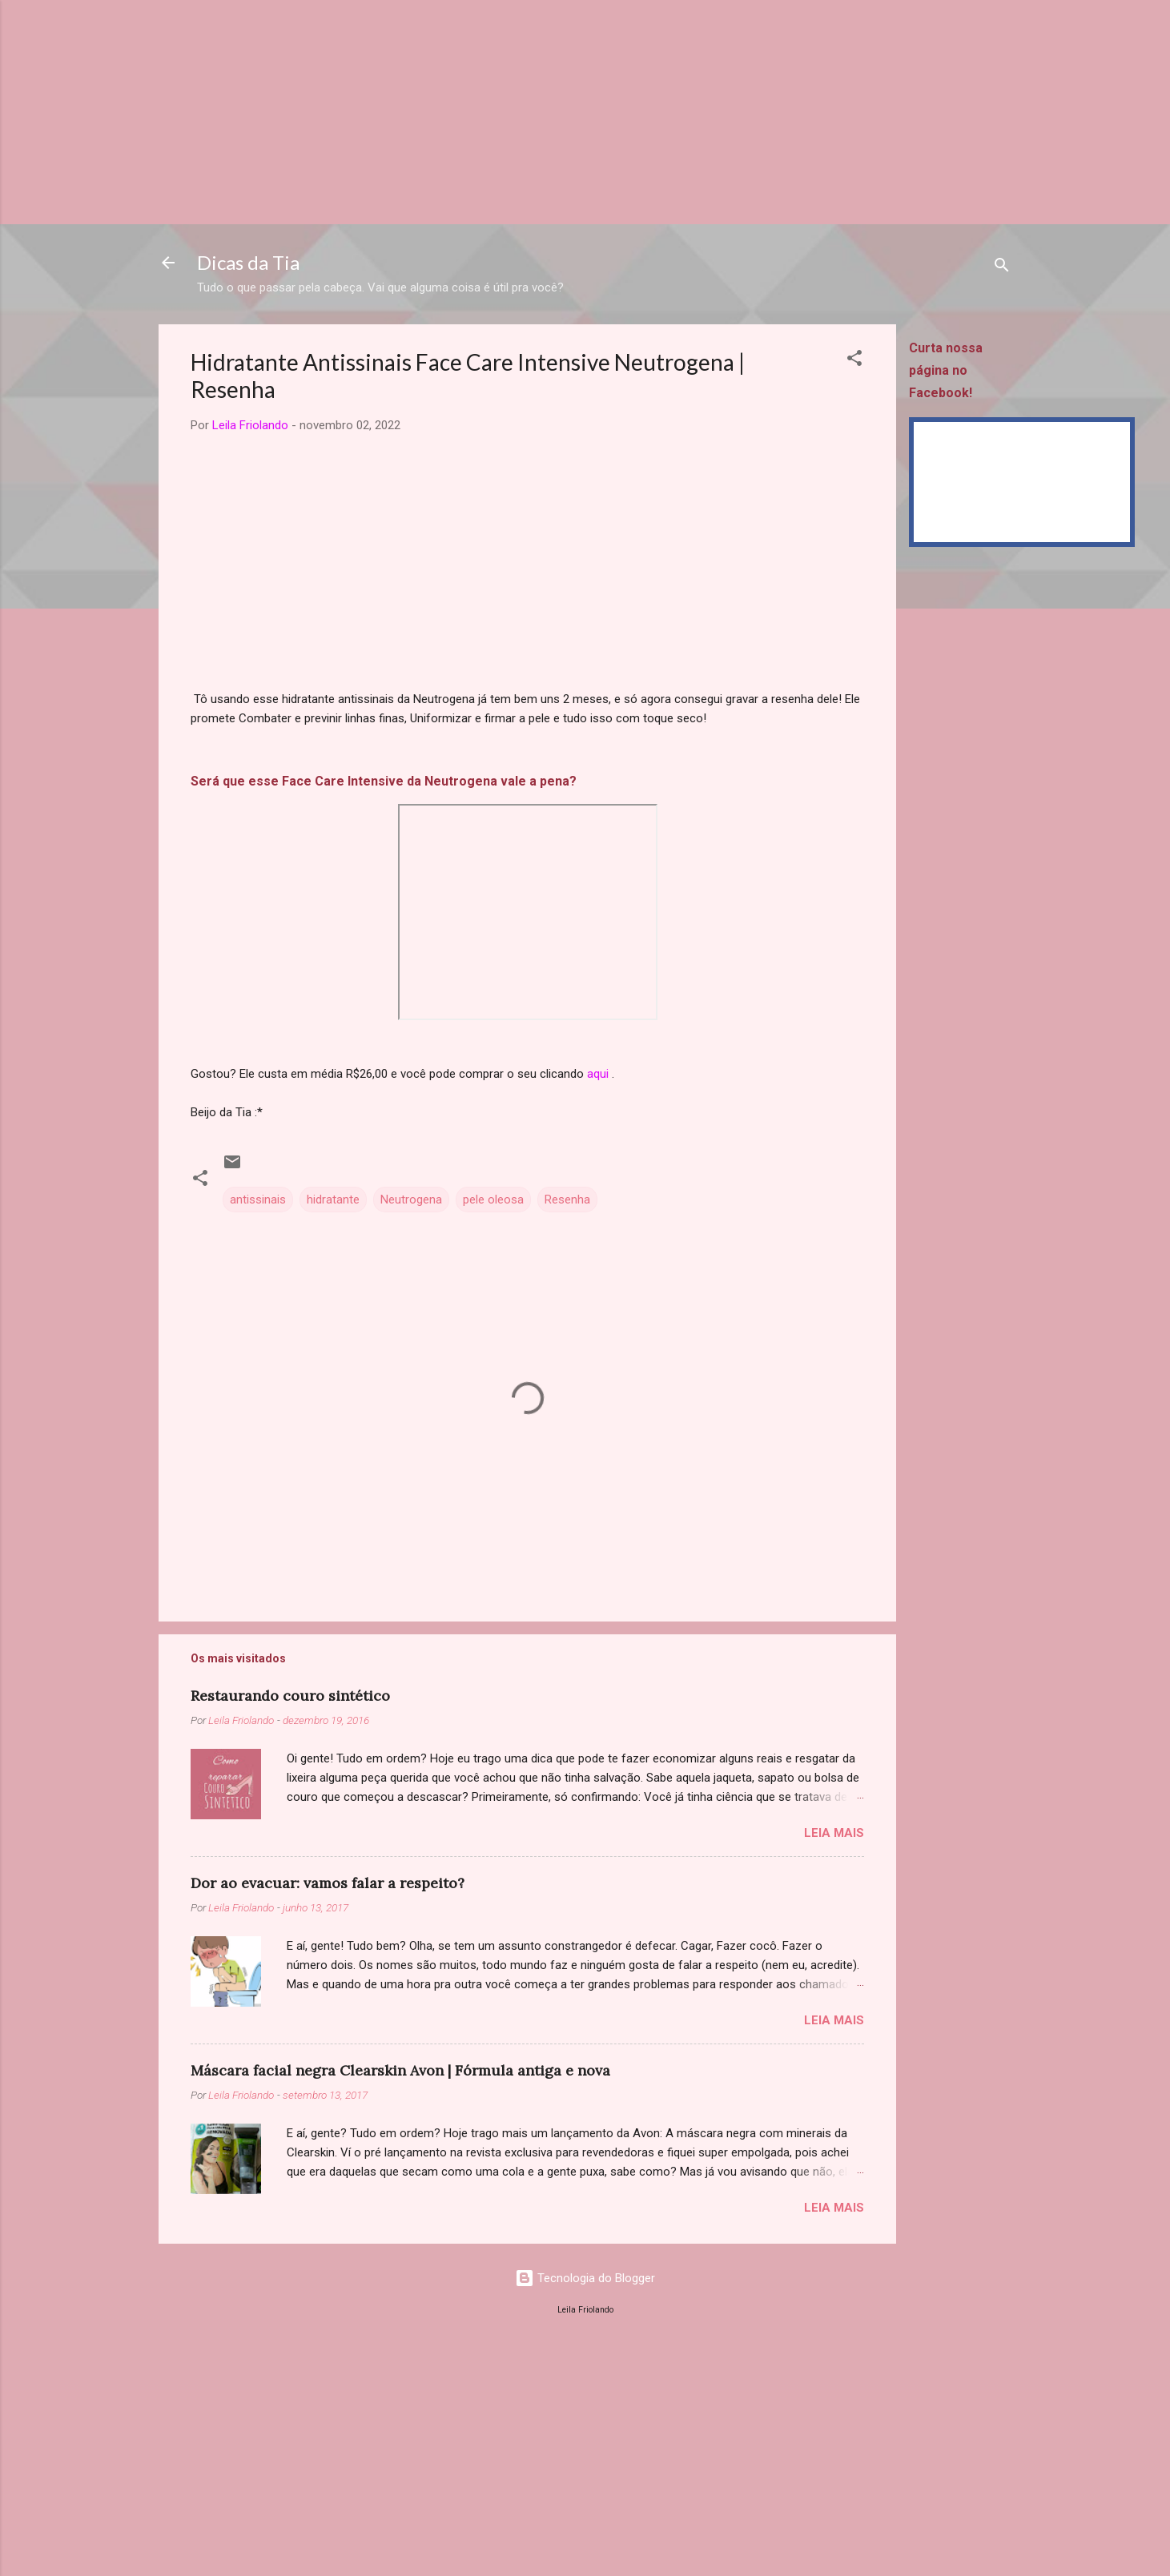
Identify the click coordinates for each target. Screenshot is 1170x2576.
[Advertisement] (480, 112)
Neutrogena (411, 1199)
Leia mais (834, 1833)
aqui (598, 1074)
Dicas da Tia (248, 262)
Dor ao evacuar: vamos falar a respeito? (327, 1883)
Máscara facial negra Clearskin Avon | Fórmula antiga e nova (400, 2070)
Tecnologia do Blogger (585, 2278)
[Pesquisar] (1001, 267)
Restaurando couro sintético (290, 1695)
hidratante (333, 1199)
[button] (854, 360)
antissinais (258, 1199)
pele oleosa (493, 1199)
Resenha (567, 1199)
